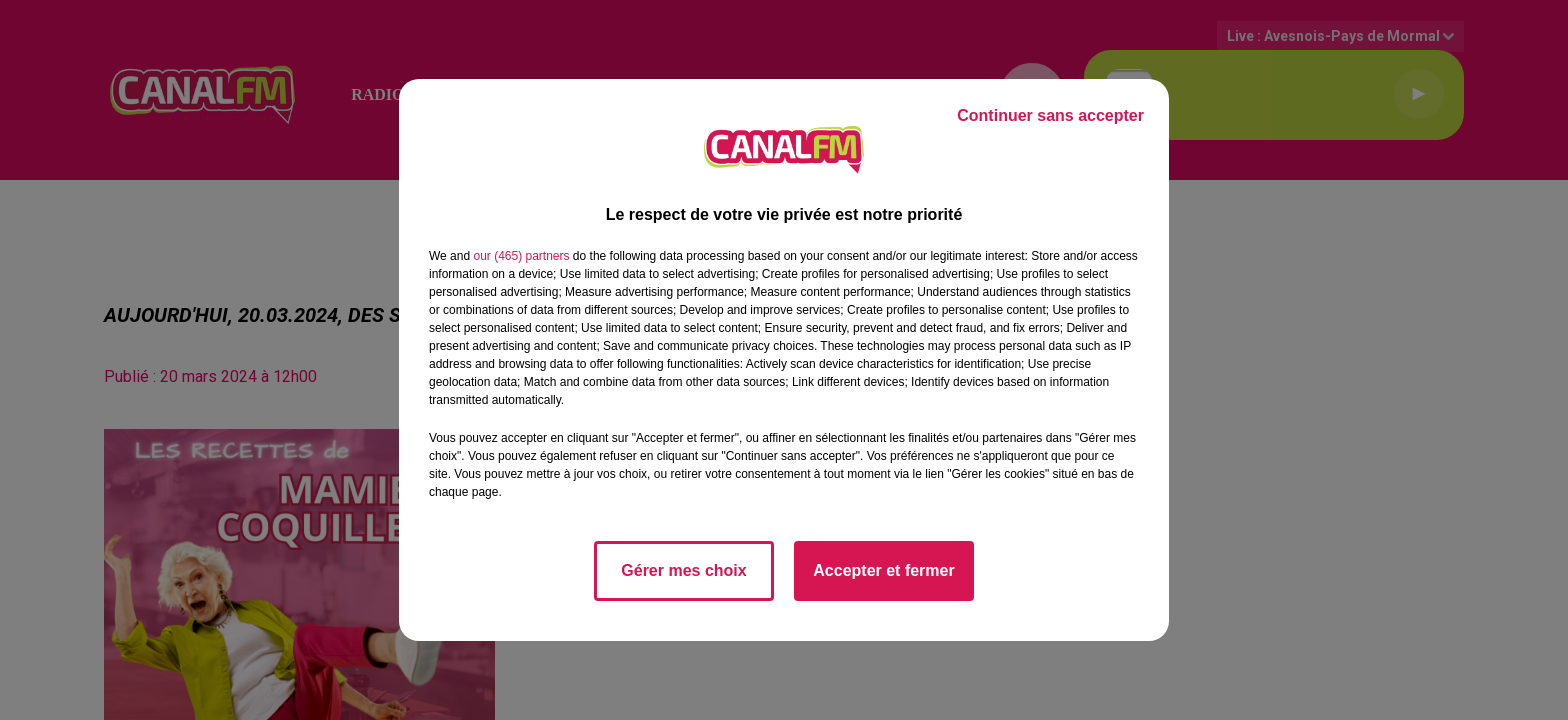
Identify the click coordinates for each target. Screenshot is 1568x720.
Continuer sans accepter (1050, 115)
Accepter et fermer (883, 570)
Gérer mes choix (683, 570)
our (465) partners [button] (521, 256)
